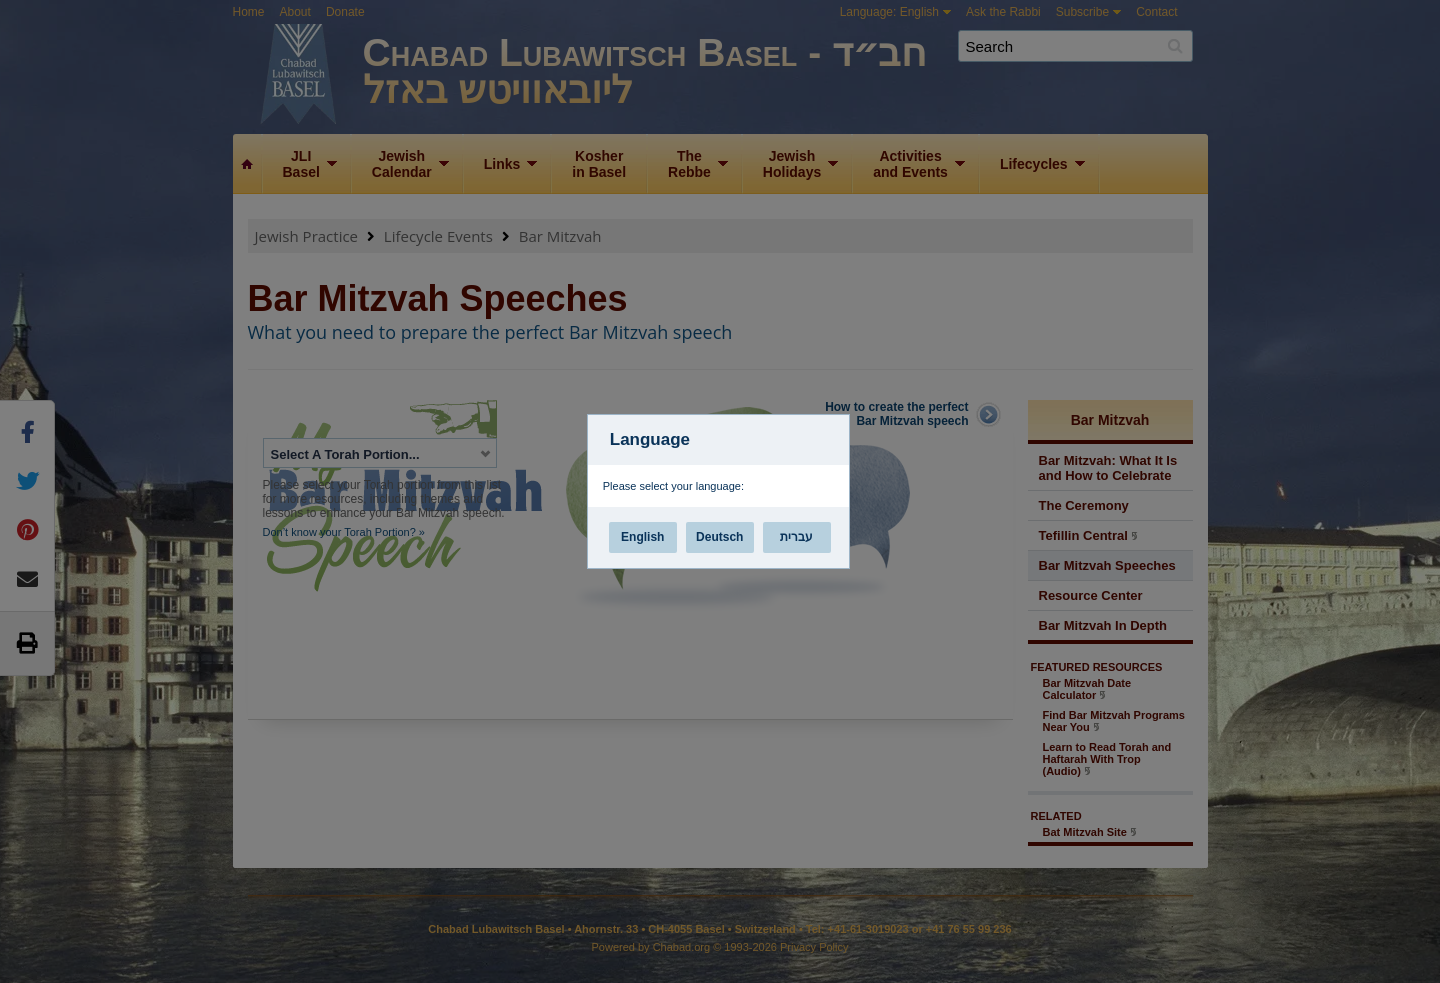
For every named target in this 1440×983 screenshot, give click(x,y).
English (642, 537)
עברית (796, 537)
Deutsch (719, 537)
